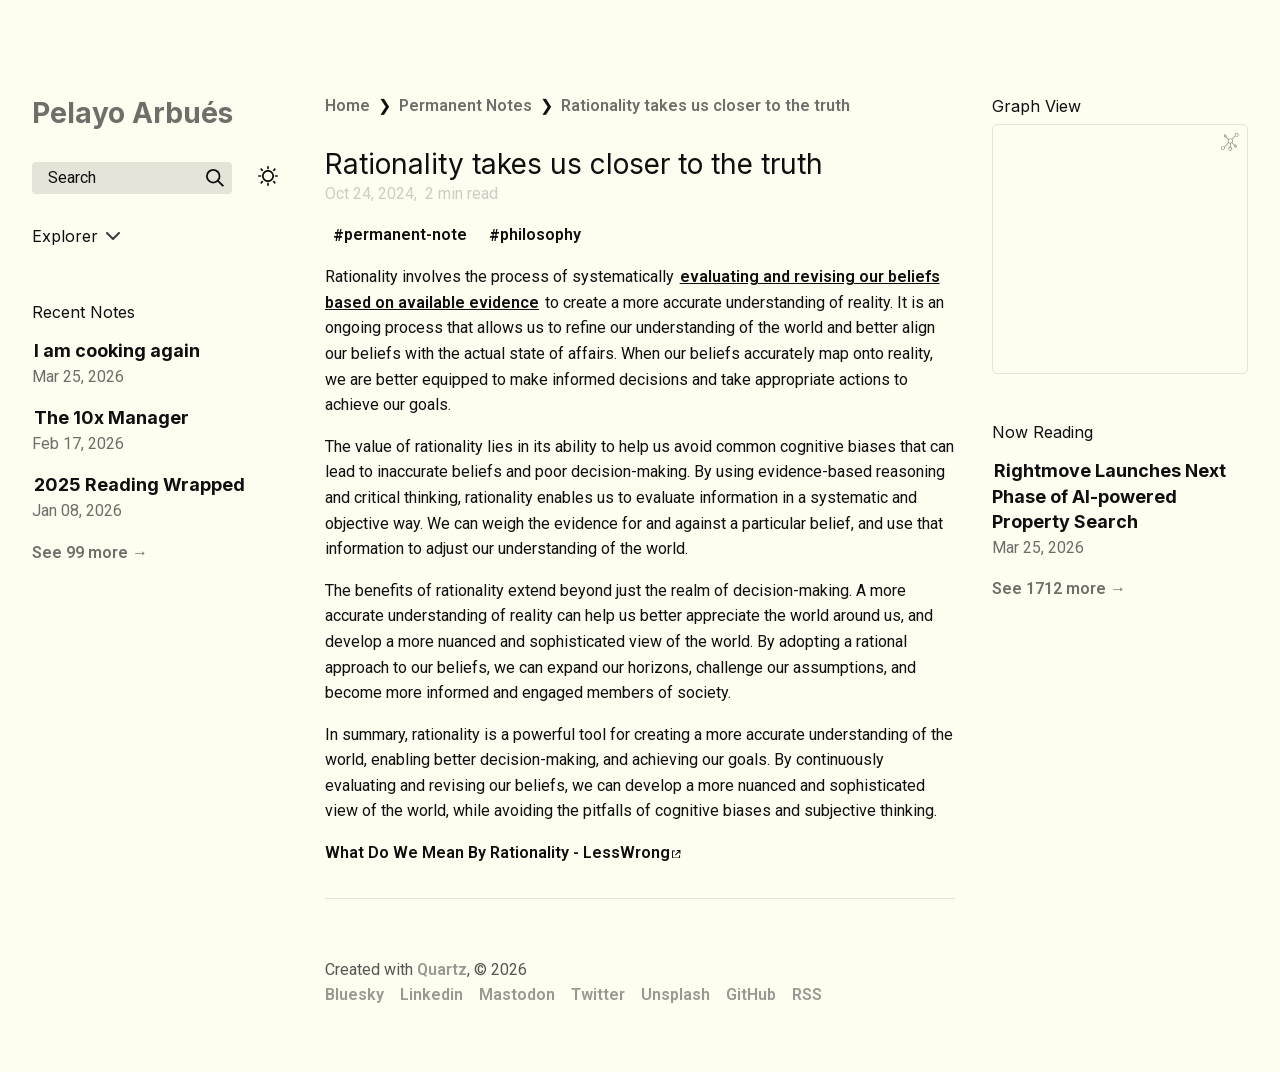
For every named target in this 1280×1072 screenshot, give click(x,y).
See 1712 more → (1059, 588)
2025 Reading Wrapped (139, 484)
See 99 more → (90, 552)
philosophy (540, 235)
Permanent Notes (465, 105)
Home (347, 105)
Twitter (598, 994)
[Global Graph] (1230, 142)
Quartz (442, 969)
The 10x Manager (111, 417)
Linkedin (431, 994)
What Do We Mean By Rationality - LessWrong (503, 852)
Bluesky (354, 994)
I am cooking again (117, 350)
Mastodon (517, 994)
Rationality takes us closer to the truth (705, 105)
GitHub (751, 994)
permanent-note (405, 235)
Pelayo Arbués (132, 113)
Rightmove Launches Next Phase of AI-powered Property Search (1109, 496)
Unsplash (675, 994)
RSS (807, 994)
